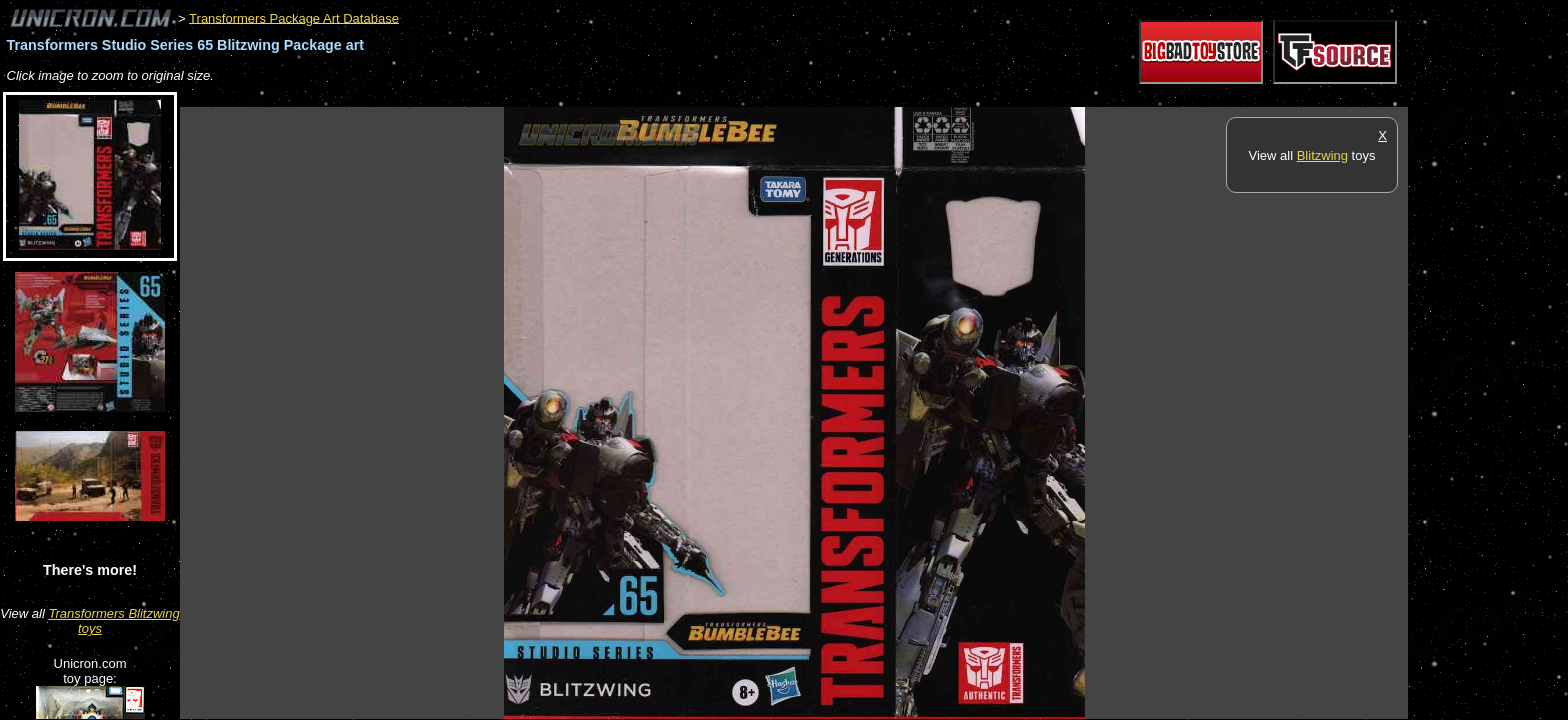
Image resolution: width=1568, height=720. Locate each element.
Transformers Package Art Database (294, 17)
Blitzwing (1322, 155)
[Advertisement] (544, 96)
